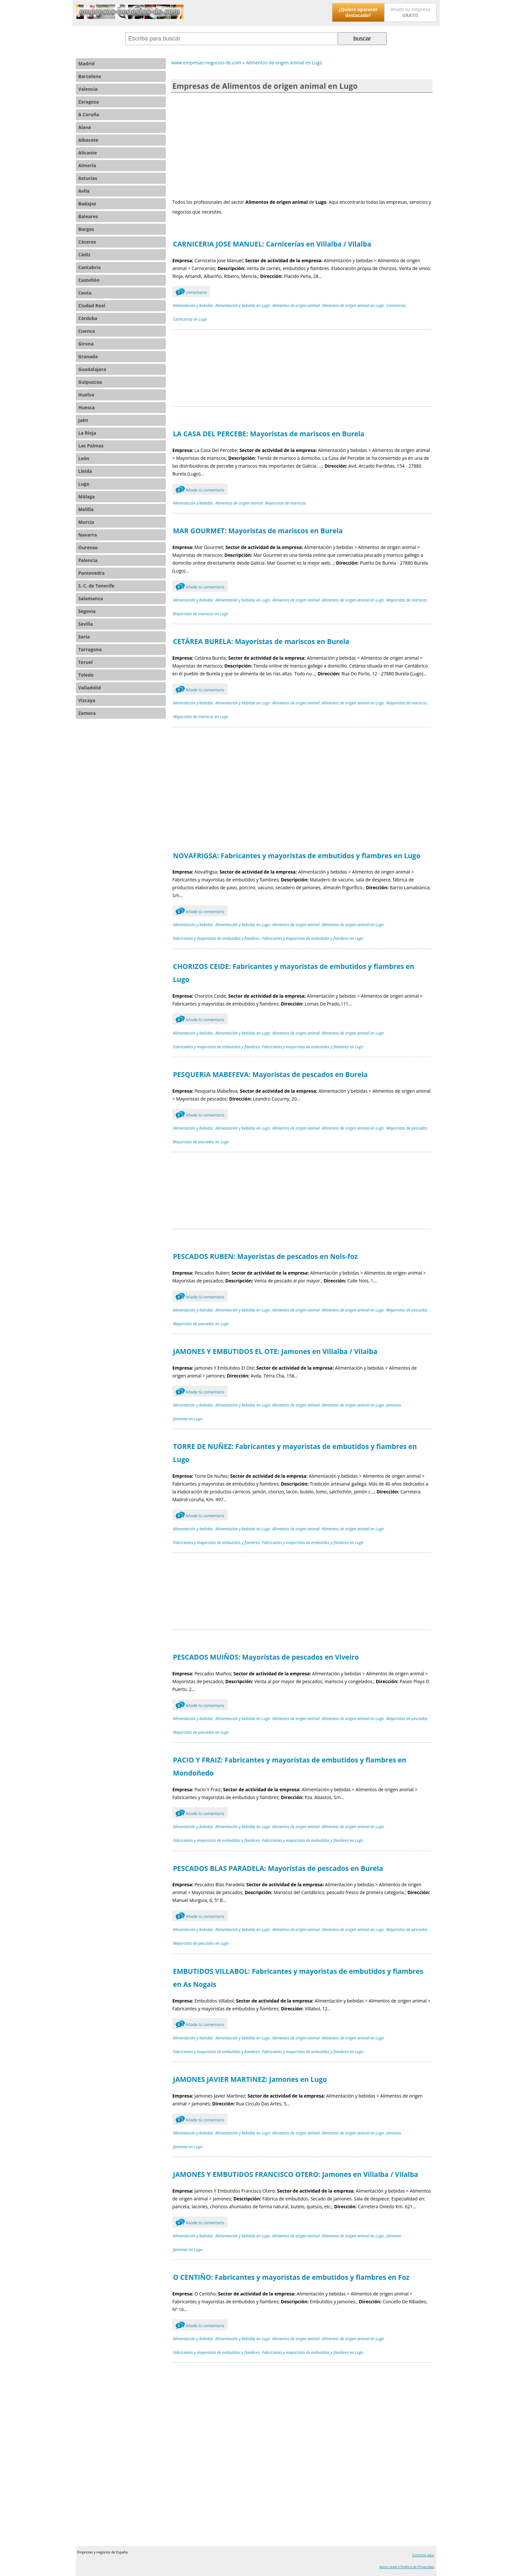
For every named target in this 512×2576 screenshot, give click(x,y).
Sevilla (85, 624)
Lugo (83, 484)
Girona (86, 344)
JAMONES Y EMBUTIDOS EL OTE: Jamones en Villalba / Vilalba (275, 1351)
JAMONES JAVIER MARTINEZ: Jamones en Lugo (250, 2079)
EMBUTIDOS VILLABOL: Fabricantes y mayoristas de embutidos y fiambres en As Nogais (298, 1978)
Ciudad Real (91, 305)
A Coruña (88, 114)
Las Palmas (91, 446)
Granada (88, 356)
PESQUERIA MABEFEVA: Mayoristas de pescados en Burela (270, 1074)
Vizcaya (86, 700)
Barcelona (89, 76)
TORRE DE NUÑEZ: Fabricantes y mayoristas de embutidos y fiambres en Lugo (295, 1453)
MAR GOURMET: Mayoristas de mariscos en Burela (258, 530)
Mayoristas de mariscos (285, 503)
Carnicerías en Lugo (190, 319)
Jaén (83, 420)
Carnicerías (396, 305)
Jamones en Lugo (187, 1419)
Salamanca (90, 598)
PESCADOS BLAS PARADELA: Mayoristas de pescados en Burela (278, 1868)
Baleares (88, 216)
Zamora (87, 713)
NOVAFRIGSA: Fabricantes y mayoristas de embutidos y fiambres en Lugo (297, 855)
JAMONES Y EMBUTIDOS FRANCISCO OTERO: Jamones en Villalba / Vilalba (295, 2174)
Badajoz (87, 204)
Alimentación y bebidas (193, 305)
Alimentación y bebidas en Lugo (242, 305)
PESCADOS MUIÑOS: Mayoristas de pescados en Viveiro (266, 1657)
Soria (84, 637)
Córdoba (88, 318)
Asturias (87, 178)
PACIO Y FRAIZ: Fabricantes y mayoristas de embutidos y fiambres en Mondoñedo (289, 1766)
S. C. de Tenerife (96, 586)
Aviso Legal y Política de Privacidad (406, 2567)
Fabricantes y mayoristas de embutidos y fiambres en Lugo (312, 938)
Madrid (86, 63)
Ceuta (85, 293)
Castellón (89, 280)
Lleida (85, 471)
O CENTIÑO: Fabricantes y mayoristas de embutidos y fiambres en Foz (291, 2277)
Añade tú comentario (200, 489)
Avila (84, 191)
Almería (87, 165)
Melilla (86, 509)
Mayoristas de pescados (406, 1128)
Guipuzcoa (90, 382)
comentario (191, 292)
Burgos (86, 229)
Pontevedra (91, 573)
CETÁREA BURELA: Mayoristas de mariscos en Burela (261, 641)
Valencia (88, 89)
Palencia (88, 560)
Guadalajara (92, 369)
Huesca (86, 407)
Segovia (87, 611)
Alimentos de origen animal (296, 305)
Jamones (393, 1405)
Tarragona (90, 649)
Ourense (88, 547)
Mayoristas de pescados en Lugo (201, 1142)
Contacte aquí (423, 2555)
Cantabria (89, 267)
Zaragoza (88, 102)
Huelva (86, 395)
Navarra (87, 535)
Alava (84, 127)
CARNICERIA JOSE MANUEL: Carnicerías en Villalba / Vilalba (272, 244)
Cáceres (87, 242)
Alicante (87, 153)
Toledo (86, 675)
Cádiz (84, 254)
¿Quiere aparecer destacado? (357, 12)
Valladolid (89, 687)
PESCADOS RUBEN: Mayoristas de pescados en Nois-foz (265, 1256)
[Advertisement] (302, 145)
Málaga (86, 496)
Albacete (88, 140)
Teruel (85, 662)
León (83, 458)
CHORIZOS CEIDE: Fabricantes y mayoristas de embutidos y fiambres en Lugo (293, 973)
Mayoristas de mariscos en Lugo (200, 614)
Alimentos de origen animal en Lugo (353, 305)
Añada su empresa (410, 12)
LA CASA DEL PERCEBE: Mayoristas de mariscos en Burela (268, 433)
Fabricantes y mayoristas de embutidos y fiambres (216, 938)
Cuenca (86, 331)
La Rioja (87, 433)
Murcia (86, 522)
